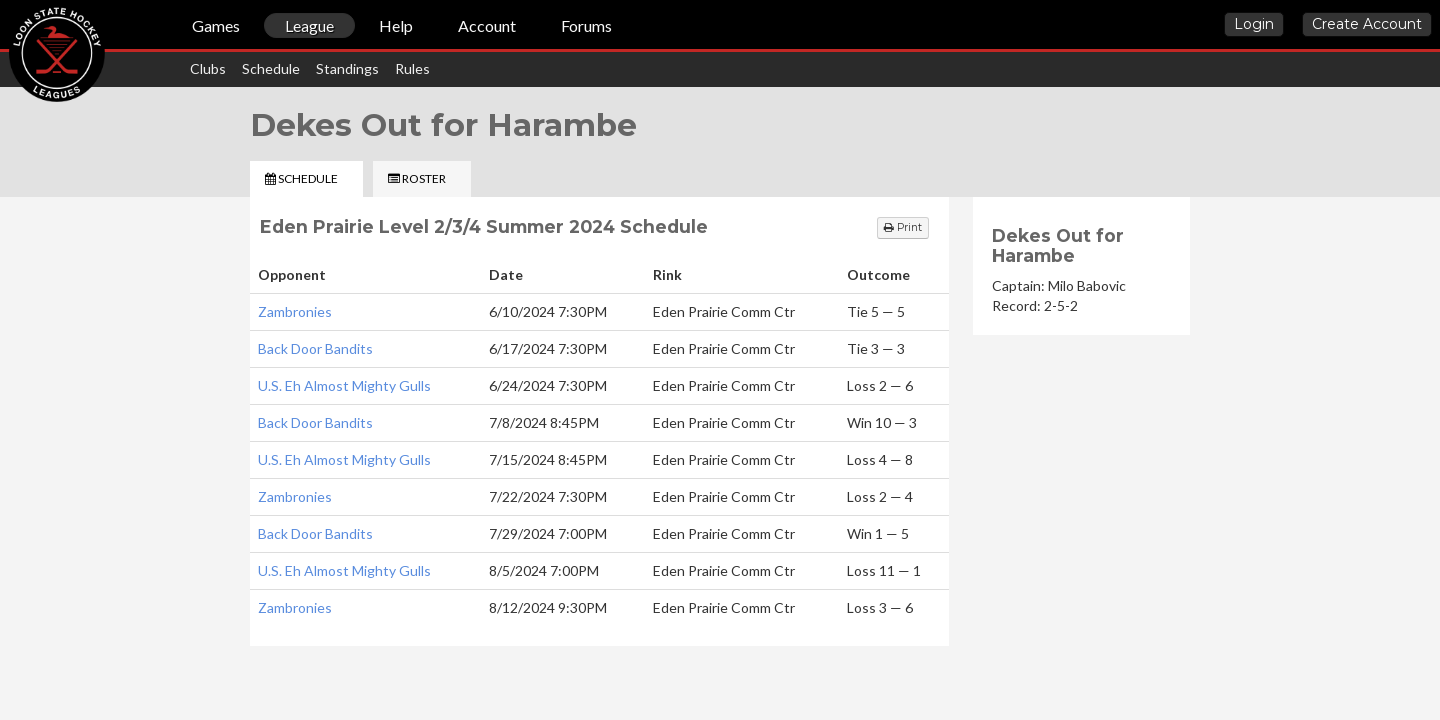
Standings (347, 68)
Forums (586, 25)
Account (487, 25)
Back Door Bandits (315, 348)
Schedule (271, 68)
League (309, 25)
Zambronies (295, 311)
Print (903, 227)
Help (396, 25)
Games (216, 25)
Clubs (208, 68)
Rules (412, 68)
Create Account (1367, 24)
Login (1254, 24)
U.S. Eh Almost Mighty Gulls (344, 385)
